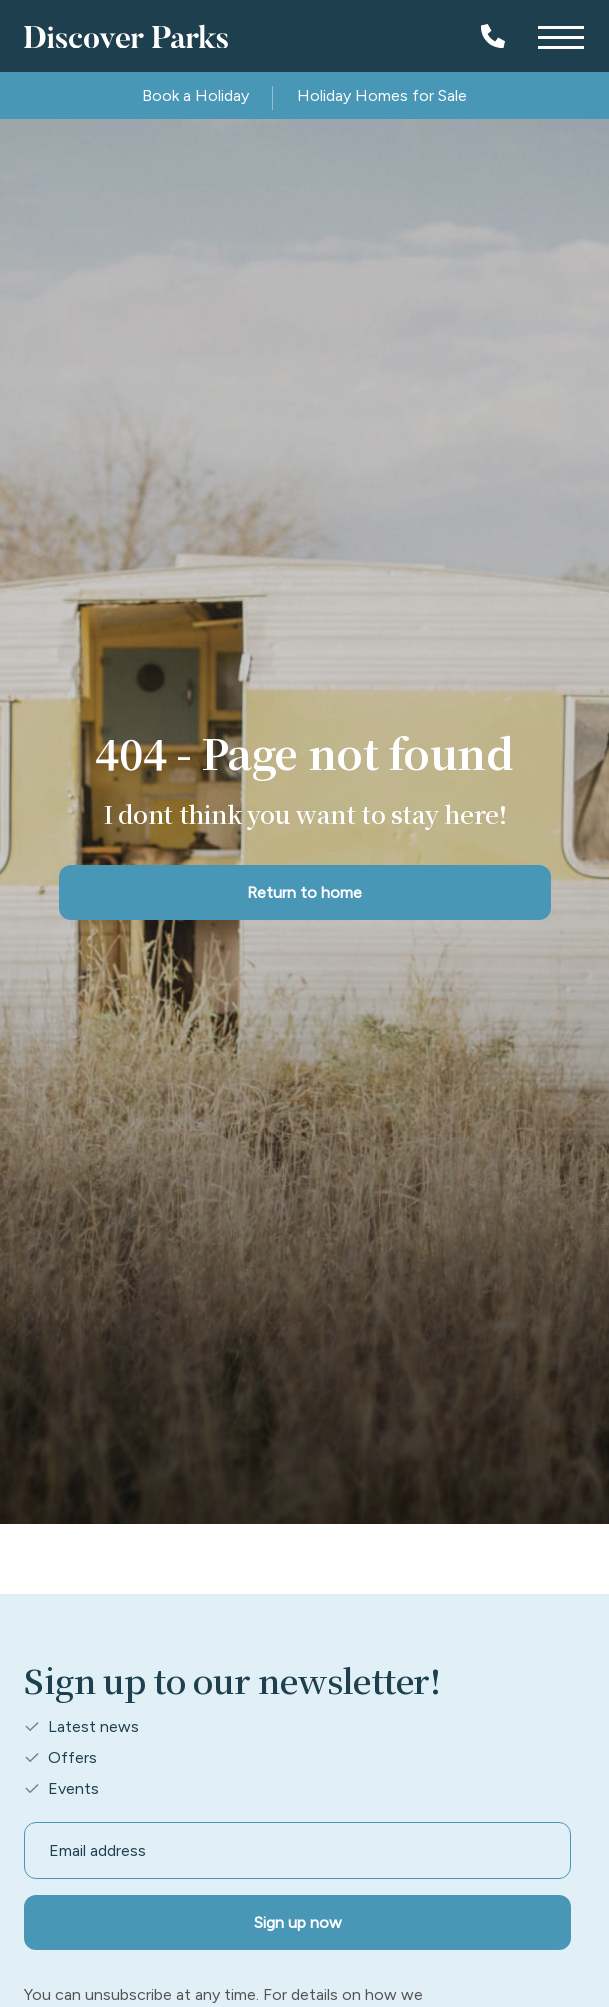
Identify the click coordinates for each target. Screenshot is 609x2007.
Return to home (304, 892)
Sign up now (298, 1922)
